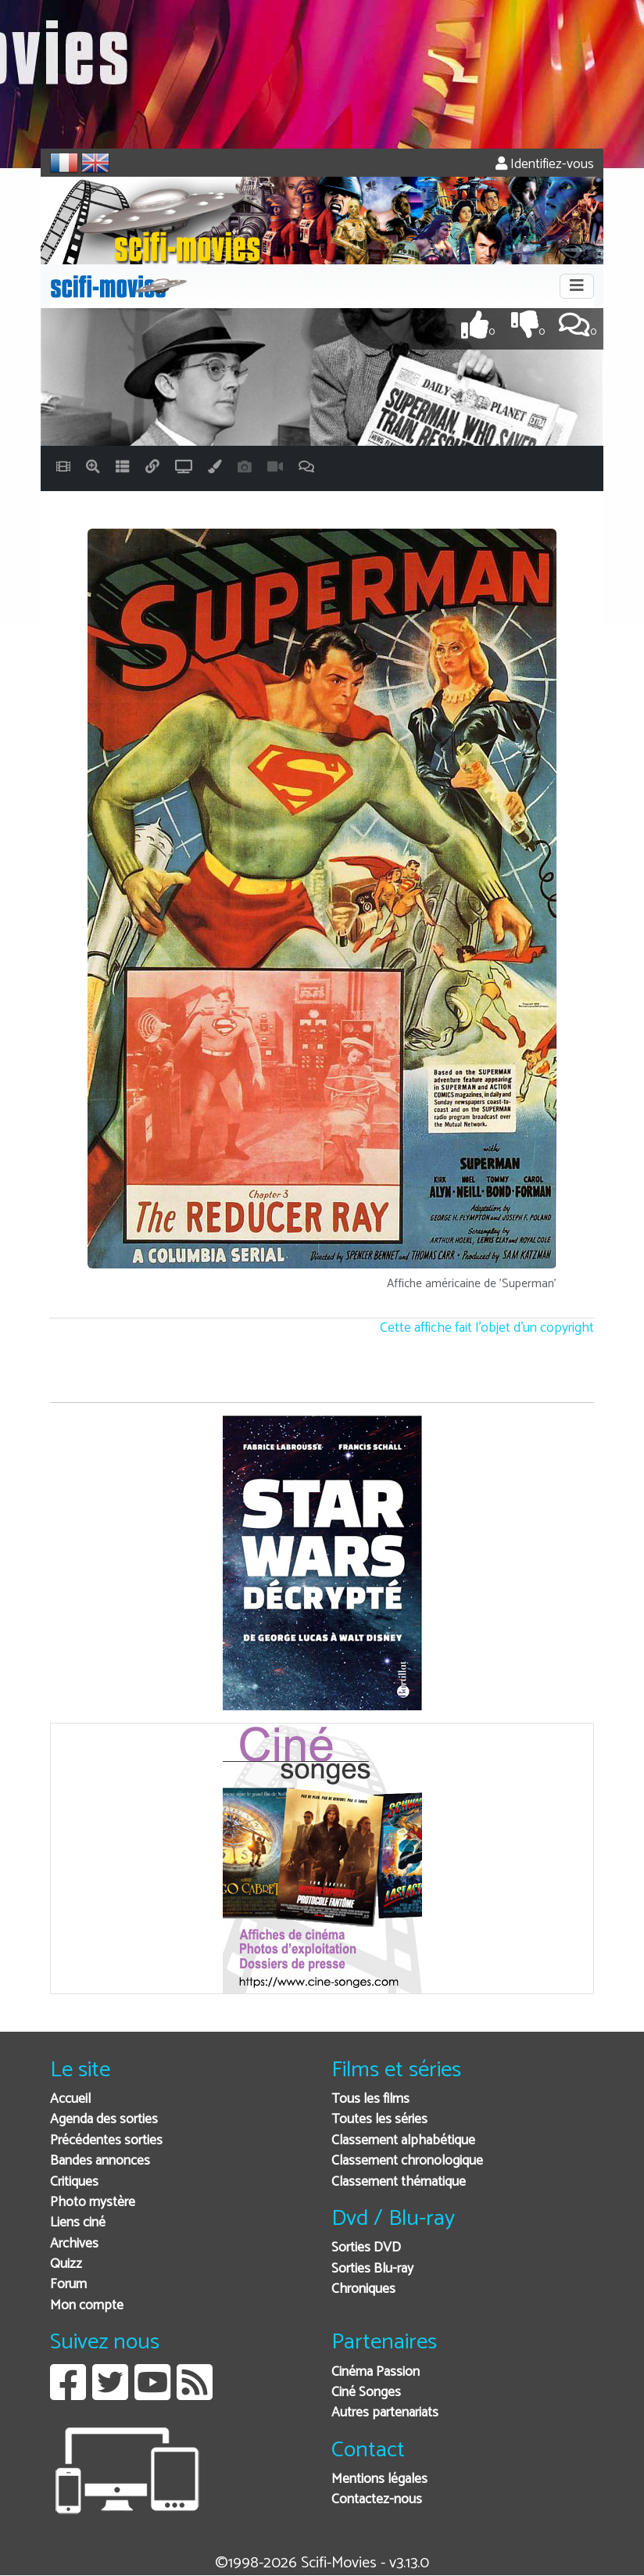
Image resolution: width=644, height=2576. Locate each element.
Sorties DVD (366, 2248)
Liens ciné (78, 2223)
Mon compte (86, 2305)
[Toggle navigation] (577, 286)
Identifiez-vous (545, 164)
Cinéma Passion (375, 2372)
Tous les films (370, 2099)
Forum (68, 2284)
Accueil (70, 2099)
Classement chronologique (407, 2161)
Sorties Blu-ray (372, 2269)
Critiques (74, 2182)
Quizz (66, 2264)
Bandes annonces (100, 2161)
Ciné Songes (366, 2392)
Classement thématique (398, 2182)
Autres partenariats (384, 2413)
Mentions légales (379, 2479)
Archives (74, 2244)
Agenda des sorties (104, 2119)
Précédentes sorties (106, 2140)
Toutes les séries (379, 2119)
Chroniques (363, 2289)
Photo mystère (92, 2202)
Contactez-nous (376, 2499)
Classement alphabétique (403, 2140)
